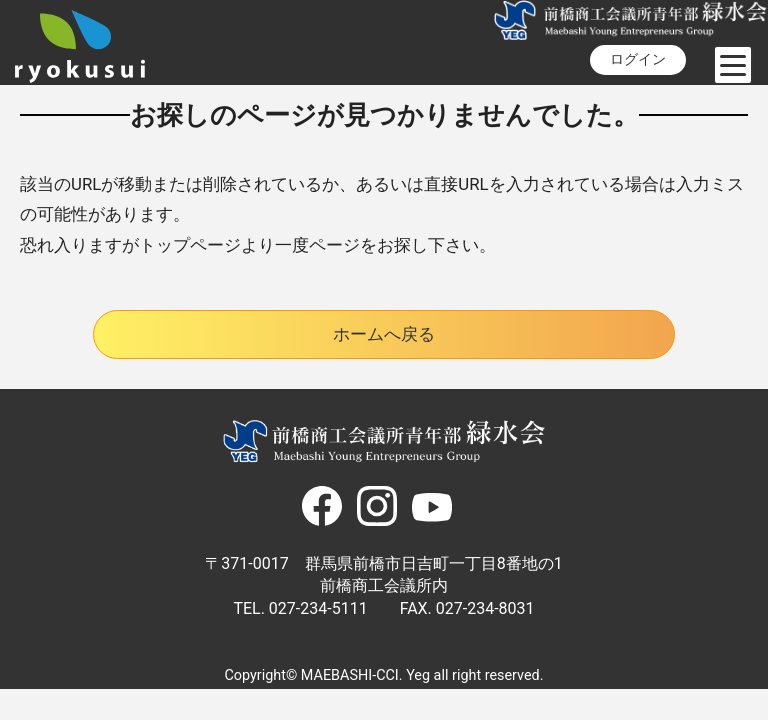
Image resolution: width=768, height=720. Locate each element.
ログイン (638, 59)
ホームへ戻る (384, 334)
